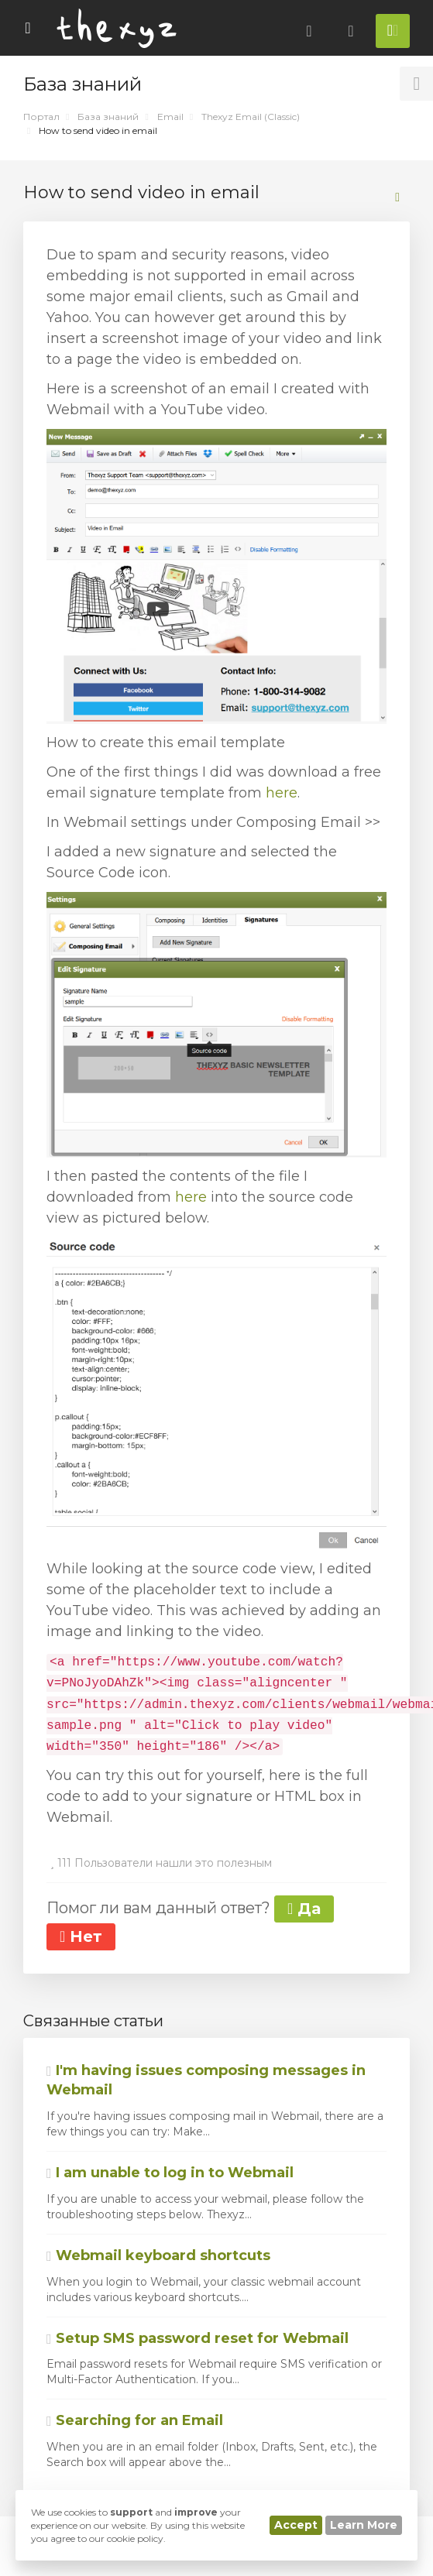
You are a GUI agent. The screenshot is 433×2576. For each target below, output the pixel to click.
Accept (296, 2525)
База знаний (108, 116)
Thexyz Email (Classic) (250, 116)
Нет (81, 1936)
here (281, 792)
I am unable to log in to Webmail (170, 2172)
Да (304, 1908)
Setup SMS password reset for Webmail (197, 2338)
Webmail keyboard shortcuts (158, 2255)
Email (170, 116)
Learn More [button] (363, 2525)
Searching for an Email (134, 2420)
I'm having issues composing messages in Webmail (206, 2080)
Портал (41, 116)
